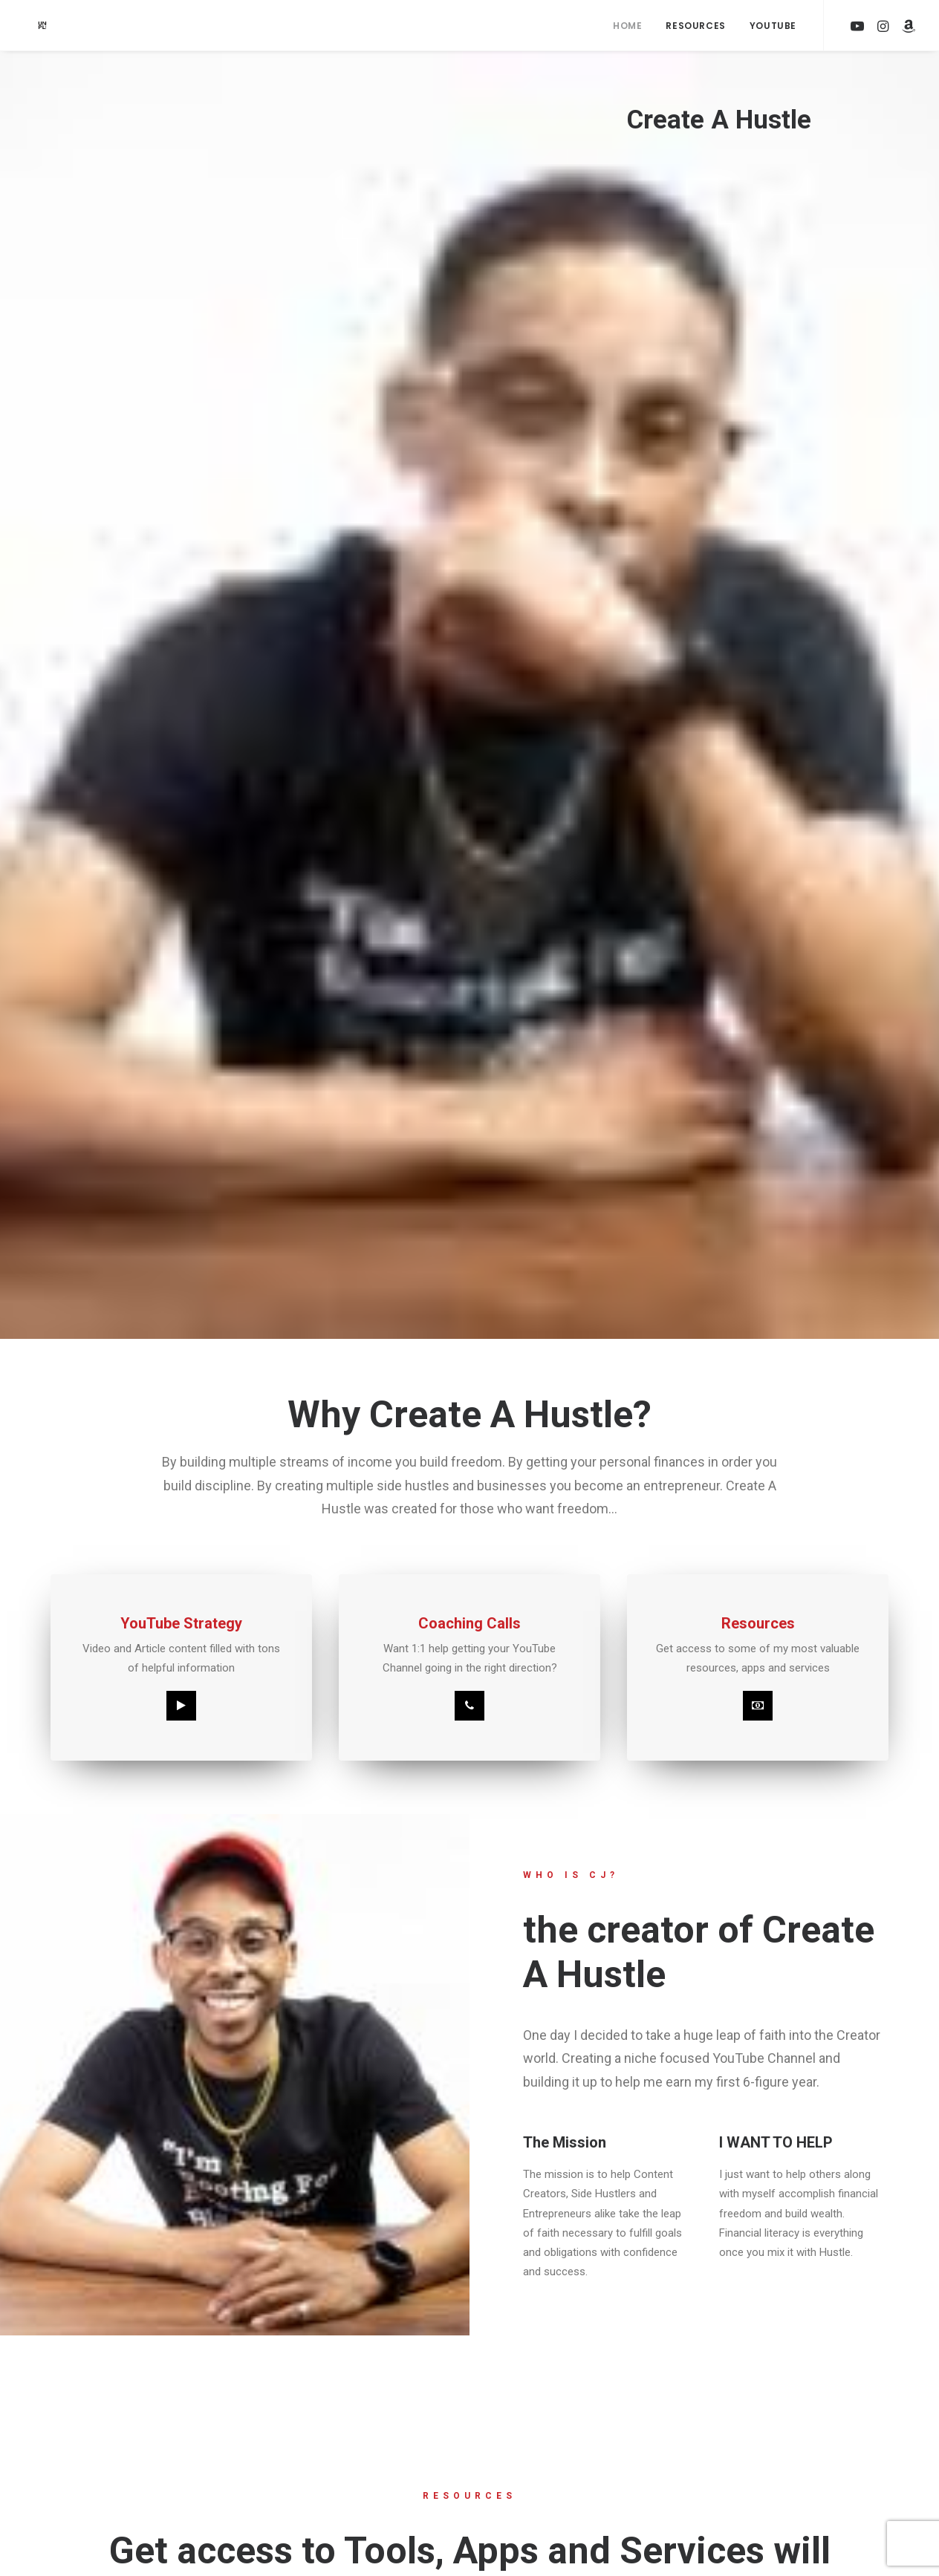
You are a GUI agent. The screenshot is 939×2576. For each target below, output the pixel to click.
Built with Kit (686, 2351)
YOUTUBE (352, 2417)
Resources (695, 25)
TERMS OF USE (197, 2481)
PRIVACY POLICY (201, 2512)
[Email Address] (685, 2267)
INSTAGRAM (358, 2449)
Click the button (469, 1559)
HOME (176, 2417)
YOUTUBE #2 (360, 2512)
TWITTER (351, 2481)
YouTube (773, 25)
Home (627, 25)
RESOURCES (191, 2449)
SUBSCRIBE (163, 1911)
